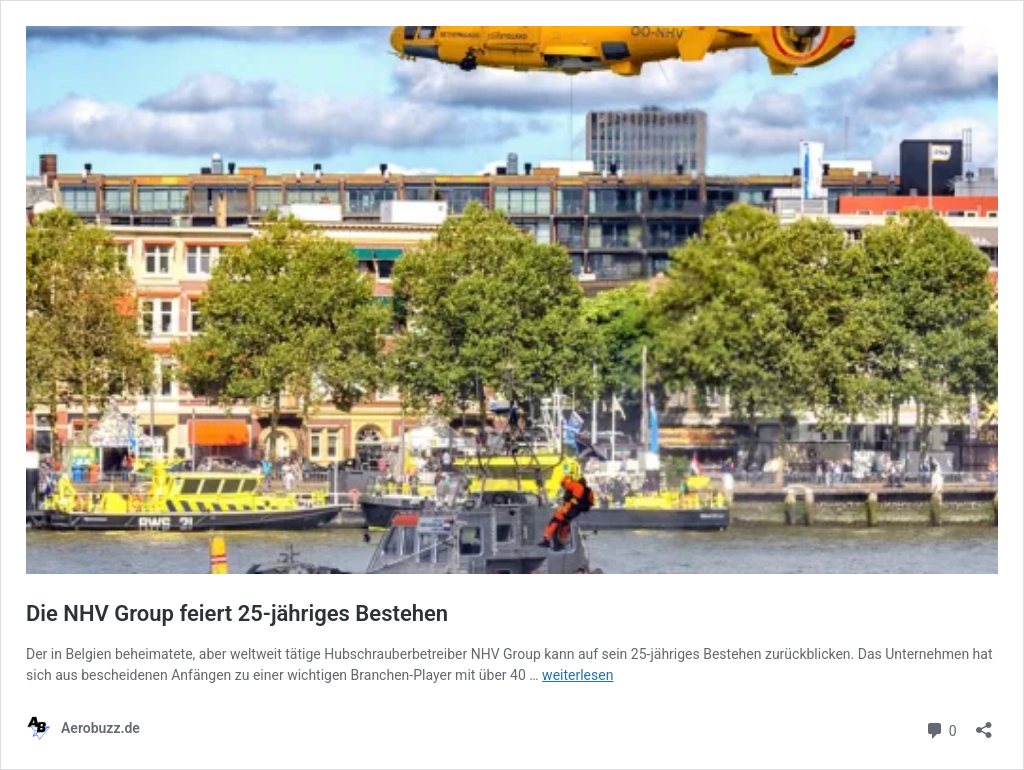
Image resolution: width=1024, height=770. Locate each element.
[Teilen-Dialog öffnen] (984, 723)
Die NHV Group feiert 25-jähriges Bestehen (237, 613)
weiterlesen (577, 675)
